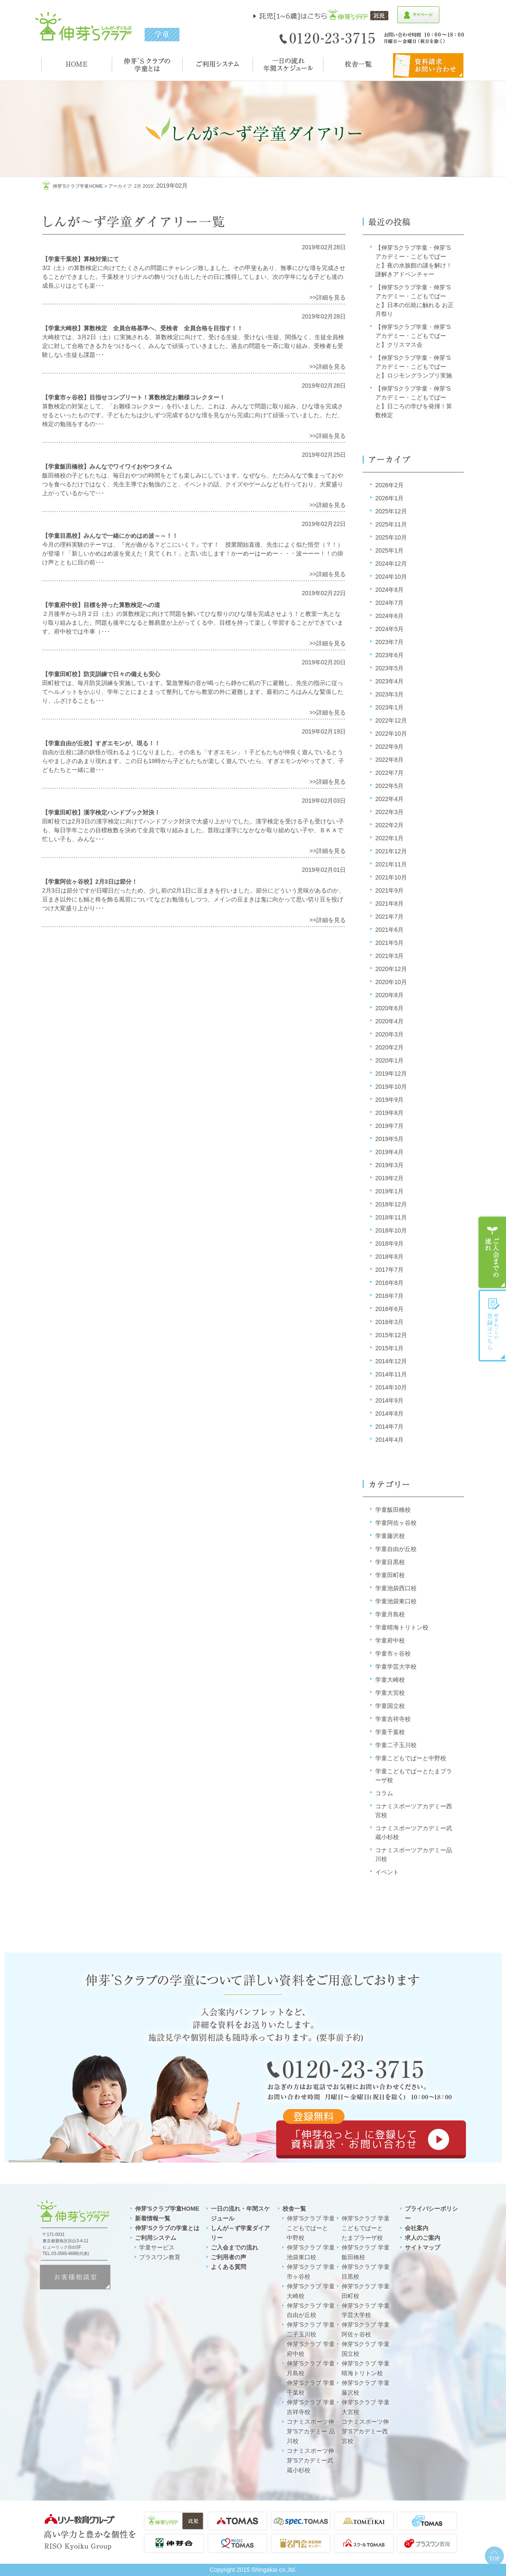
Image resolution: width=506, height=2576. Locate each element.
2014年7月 (389, 1426)
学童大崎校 (390, 1679)
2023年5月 (389, 668)
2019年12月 (391, 1073)
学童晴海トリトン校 (401, 1627)
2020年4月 (389, 1021)
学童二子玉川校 (396, 1745)
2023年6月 (389, 655)
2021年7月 (389, 916)
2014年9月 (389, 1400)
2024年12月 (391, 563)
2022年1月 (389, 838)
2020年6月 (389, 1008)
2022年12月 (391, 720)
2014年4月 (389, 1439)
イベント (387, 1872)
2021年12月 (391, 851)
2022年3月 (389, 812)
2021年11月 (391, 864)
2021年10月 (391, 877)
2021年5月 (389, 942)
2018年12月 (391, 1204)
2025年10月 (391, 537)
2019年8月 (389, 1112)
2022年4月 (389, 799)
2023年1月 (389, 707)
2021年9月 (389, 890)
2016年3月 (389, 1322)
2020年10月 (391, 982)
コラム (384, 1793)
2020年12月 (391, 969)
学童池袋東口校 (396, 1601)
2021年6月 (389, 929)
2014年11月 (391, 1374)
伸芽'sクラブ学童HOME (78, 186)
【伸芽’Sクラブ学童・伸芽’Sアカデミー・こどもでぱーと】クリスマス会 (413, 336)
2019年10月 (391, 1086)
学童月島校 (390, 1614)
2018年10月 (391, 1230)
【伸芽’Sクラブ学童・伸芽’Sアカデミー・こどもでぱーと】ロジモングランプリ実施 (413, 366)
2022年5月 (389, 785)
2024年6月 (389, 615)
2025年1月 (389, 550)
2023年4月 (389, 681)
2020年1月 (389, 1060)
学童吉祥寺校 (393, 1719)
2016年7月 (389, 1295)
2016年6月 (389, 1309)
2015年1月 (389, 1348)
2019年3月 (389, 1165)
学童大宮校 (390, 1692)
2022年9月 (389, 746)
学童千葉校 (390, 1732)
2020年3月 (389, 1034)
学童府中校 (390, 1640)
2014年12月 (391, 1361)
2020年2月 (389, 1047)
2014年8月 (389, 1413)
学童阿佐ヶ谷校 (396, 1522)
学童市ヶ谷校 (393, 1653)
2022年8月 (389, 759)
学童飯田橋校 (393, 1509)
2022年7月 (389, 772)
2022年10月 (391, 733)
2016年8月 (389, 1282)
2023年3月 (389, 694)
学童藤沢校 (390, 1535)
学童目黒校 (390, 1562)
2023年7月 (389, 642)
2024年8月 (389, 589)
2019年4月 (389, 1152)
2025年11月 (391, 524)
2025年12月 (391, 511)
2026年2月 (389, 485)
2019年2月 (389, 1178)
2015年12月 (391, 1335)
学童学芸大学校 (396, 1666)
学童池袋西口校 (396, 1588)
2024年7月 (389, 602)
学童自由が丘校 (396, 1549)
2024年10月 (391, 576)
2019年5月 (389, 1139)
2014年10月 (391, 1387)
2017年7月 (389, 1269)
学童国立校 (390, 1705)
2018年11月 (391, 1217)
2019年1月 (389, 1191)
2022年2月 (389, 825)
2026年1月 (389, 498)
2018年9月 (389, 1243)
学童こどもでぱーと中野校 (410, 1758)
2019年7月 (389, 1125)
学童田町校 (390, 1575)
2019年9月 (389, 1099)
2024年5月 (389, 629)
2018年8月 (389, 1256)
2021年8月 (389, 903)
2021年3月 (389, 955)
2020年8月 (389, 995)
